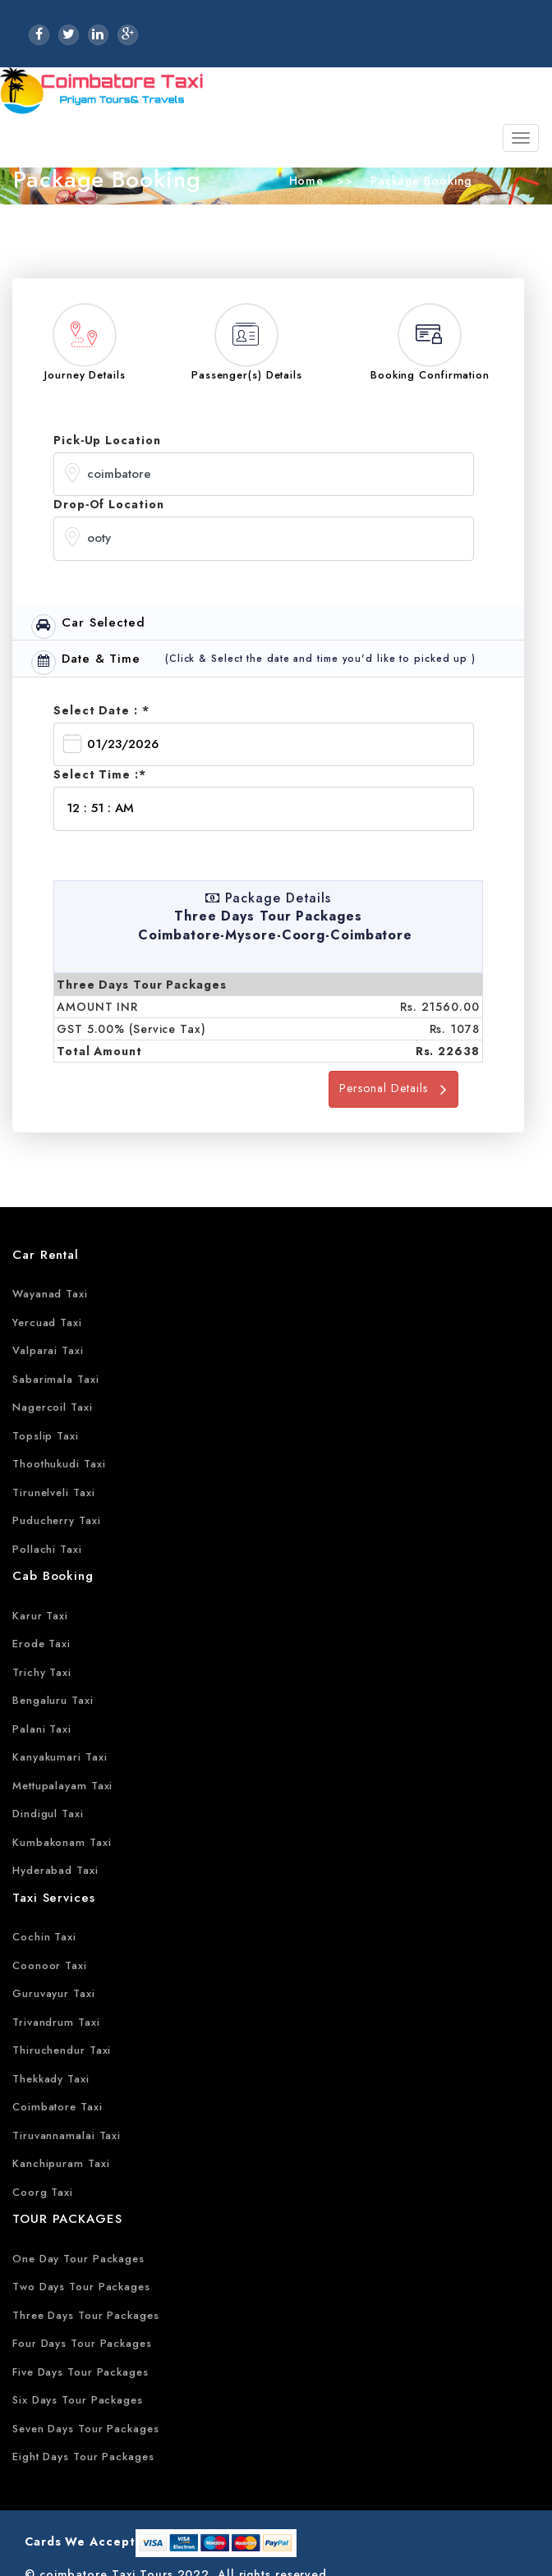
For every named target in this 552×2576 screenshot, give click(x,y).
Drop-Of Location (108, 504)
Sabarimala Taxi (55, 1379)
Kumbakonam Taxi (62, 1842)
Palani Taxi (41, 1729)
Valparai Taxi (48, 1350)
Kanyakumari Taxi (59, 1757)
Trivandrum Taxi (56, 2022)
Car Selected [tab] (88, 626)
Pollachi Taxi (47, 1549)
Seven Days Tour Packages (85, 2428)
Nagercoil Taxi (52, 1407)
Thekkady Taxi (51, 2079)
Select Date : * (101, 710)
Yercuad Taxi (47, 1322)
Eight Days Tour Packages (83, 2456)
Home (306, 180)
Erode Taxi (41, 1643)
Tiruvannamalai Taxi (66, 2135)
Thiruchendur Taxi (61, 2050)
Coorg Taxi (42, 2192)
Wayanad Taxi (50, 1294)
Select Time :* (99, 774)
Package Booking (419, 180)
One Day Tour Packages (78, 2258)
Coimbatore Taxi (57, 2107)
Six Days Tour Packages (77, 2400)
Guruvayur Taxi (53, 1993)
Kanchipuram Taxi (60, 2163)
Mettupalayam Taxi (62, 1785)
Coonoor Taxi (49, 1965)
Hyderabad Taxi (55, 1870)
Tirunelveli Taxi (53, 1492)
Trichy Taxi (41, 1672)
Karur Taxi (40, 1615)
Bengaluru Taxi (53, 1700)
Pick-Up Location (106, 440)
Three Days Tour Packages (85, 2315)
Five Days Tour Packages (80, 2372)
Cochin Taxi (44, 1937)
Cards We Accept (80, 2541)
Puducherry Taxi (56, 1520)
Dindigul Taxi (48, 1813)
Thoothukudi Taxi (58, 1464)
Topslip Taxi (45, 1436)
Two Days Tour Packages (81, 2286)
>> (345, 180)
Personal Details (393, 1088)
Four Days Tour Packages (82, 2343)
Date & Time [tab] (85, 662)
